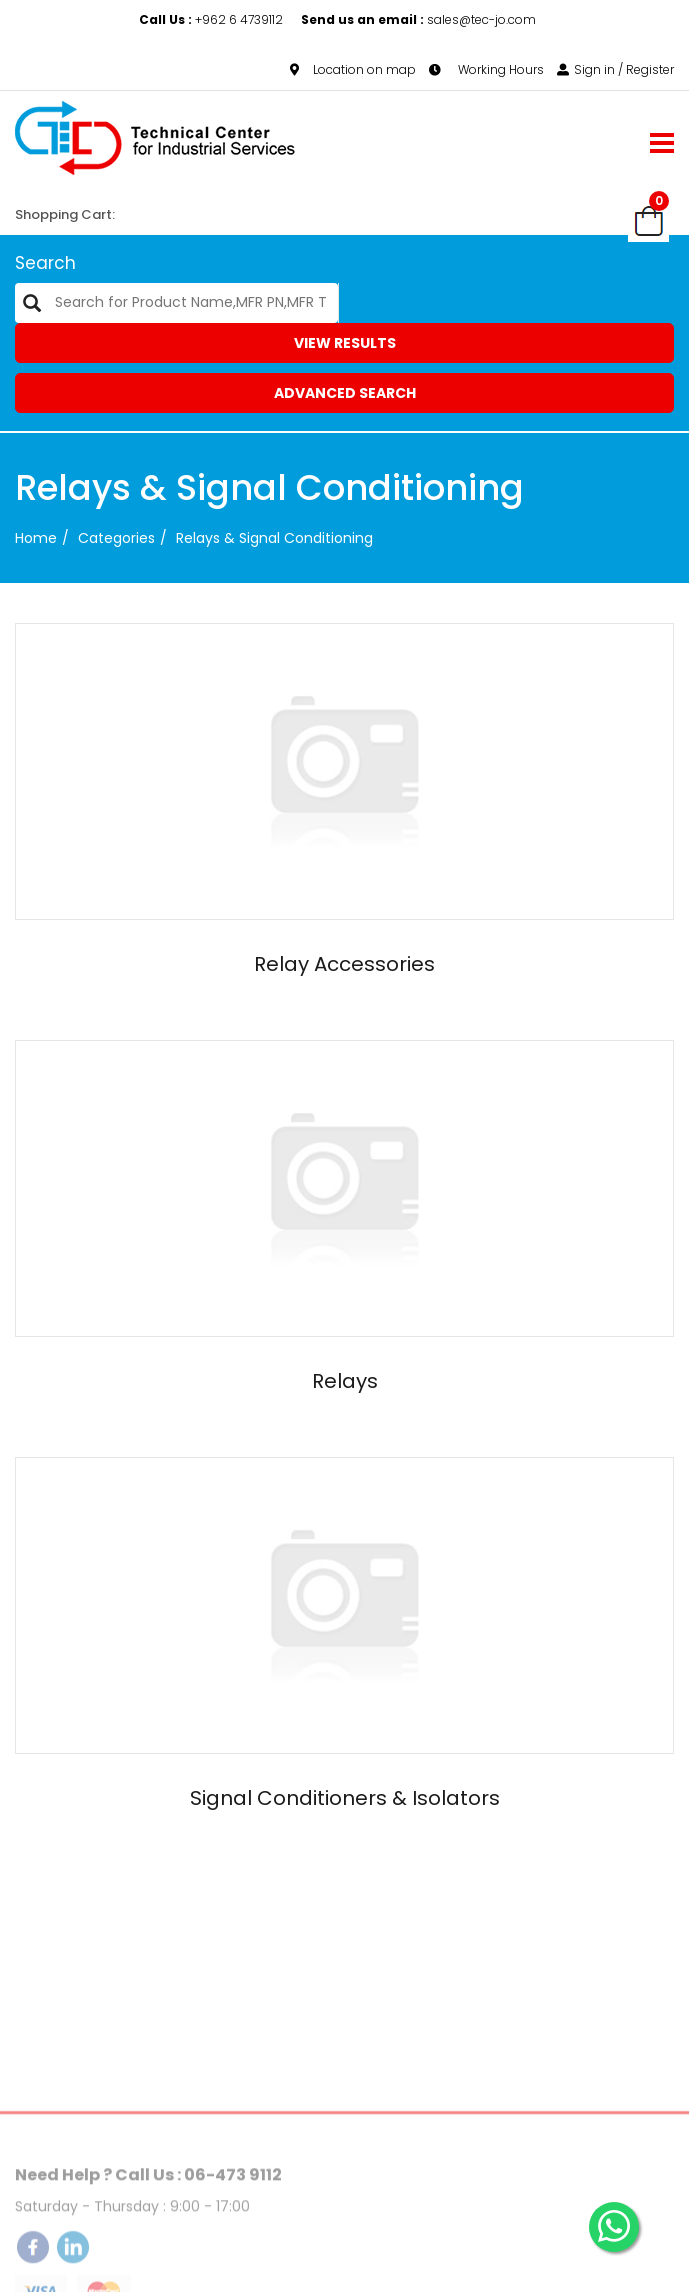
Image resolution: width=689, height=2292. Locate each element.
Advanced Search (345, 393)
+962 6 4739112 (212, 19)
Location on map (353, 69)
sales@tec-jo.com (418, 19)
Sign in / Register (615, 69)
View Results (345, 343)
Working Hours (486, 69)
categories (116, 538)
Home (36, 538)
